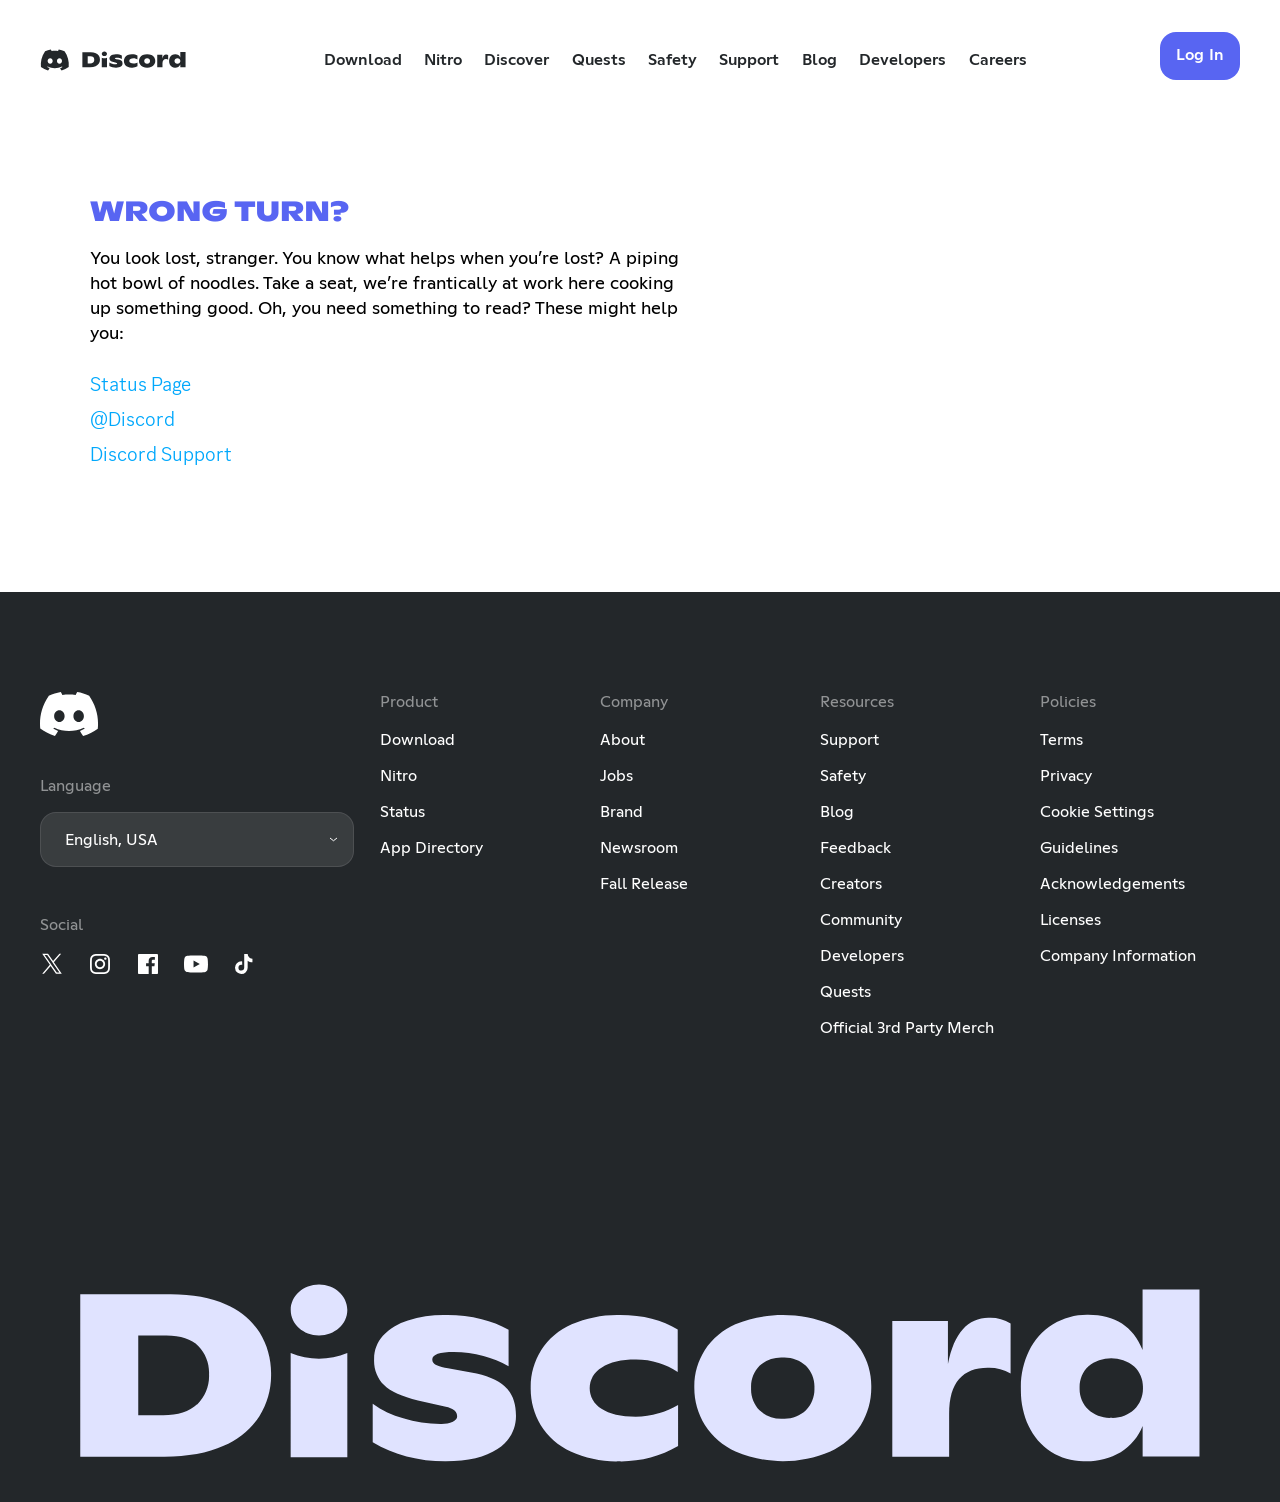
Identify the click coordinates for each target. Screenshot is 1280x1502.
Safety (672, 60)
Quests (599, 60)
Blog (819, 60)
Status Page (140, 384)
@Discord (132, 419)
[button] (197, 839)
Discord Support (161, 454)
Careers (998, 60)
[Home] (113, 60)
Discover (516, 60)
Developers (902, 60)
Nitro (443, 60)
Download (363, 60)
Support (749, 60)
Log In (1200, 55)
